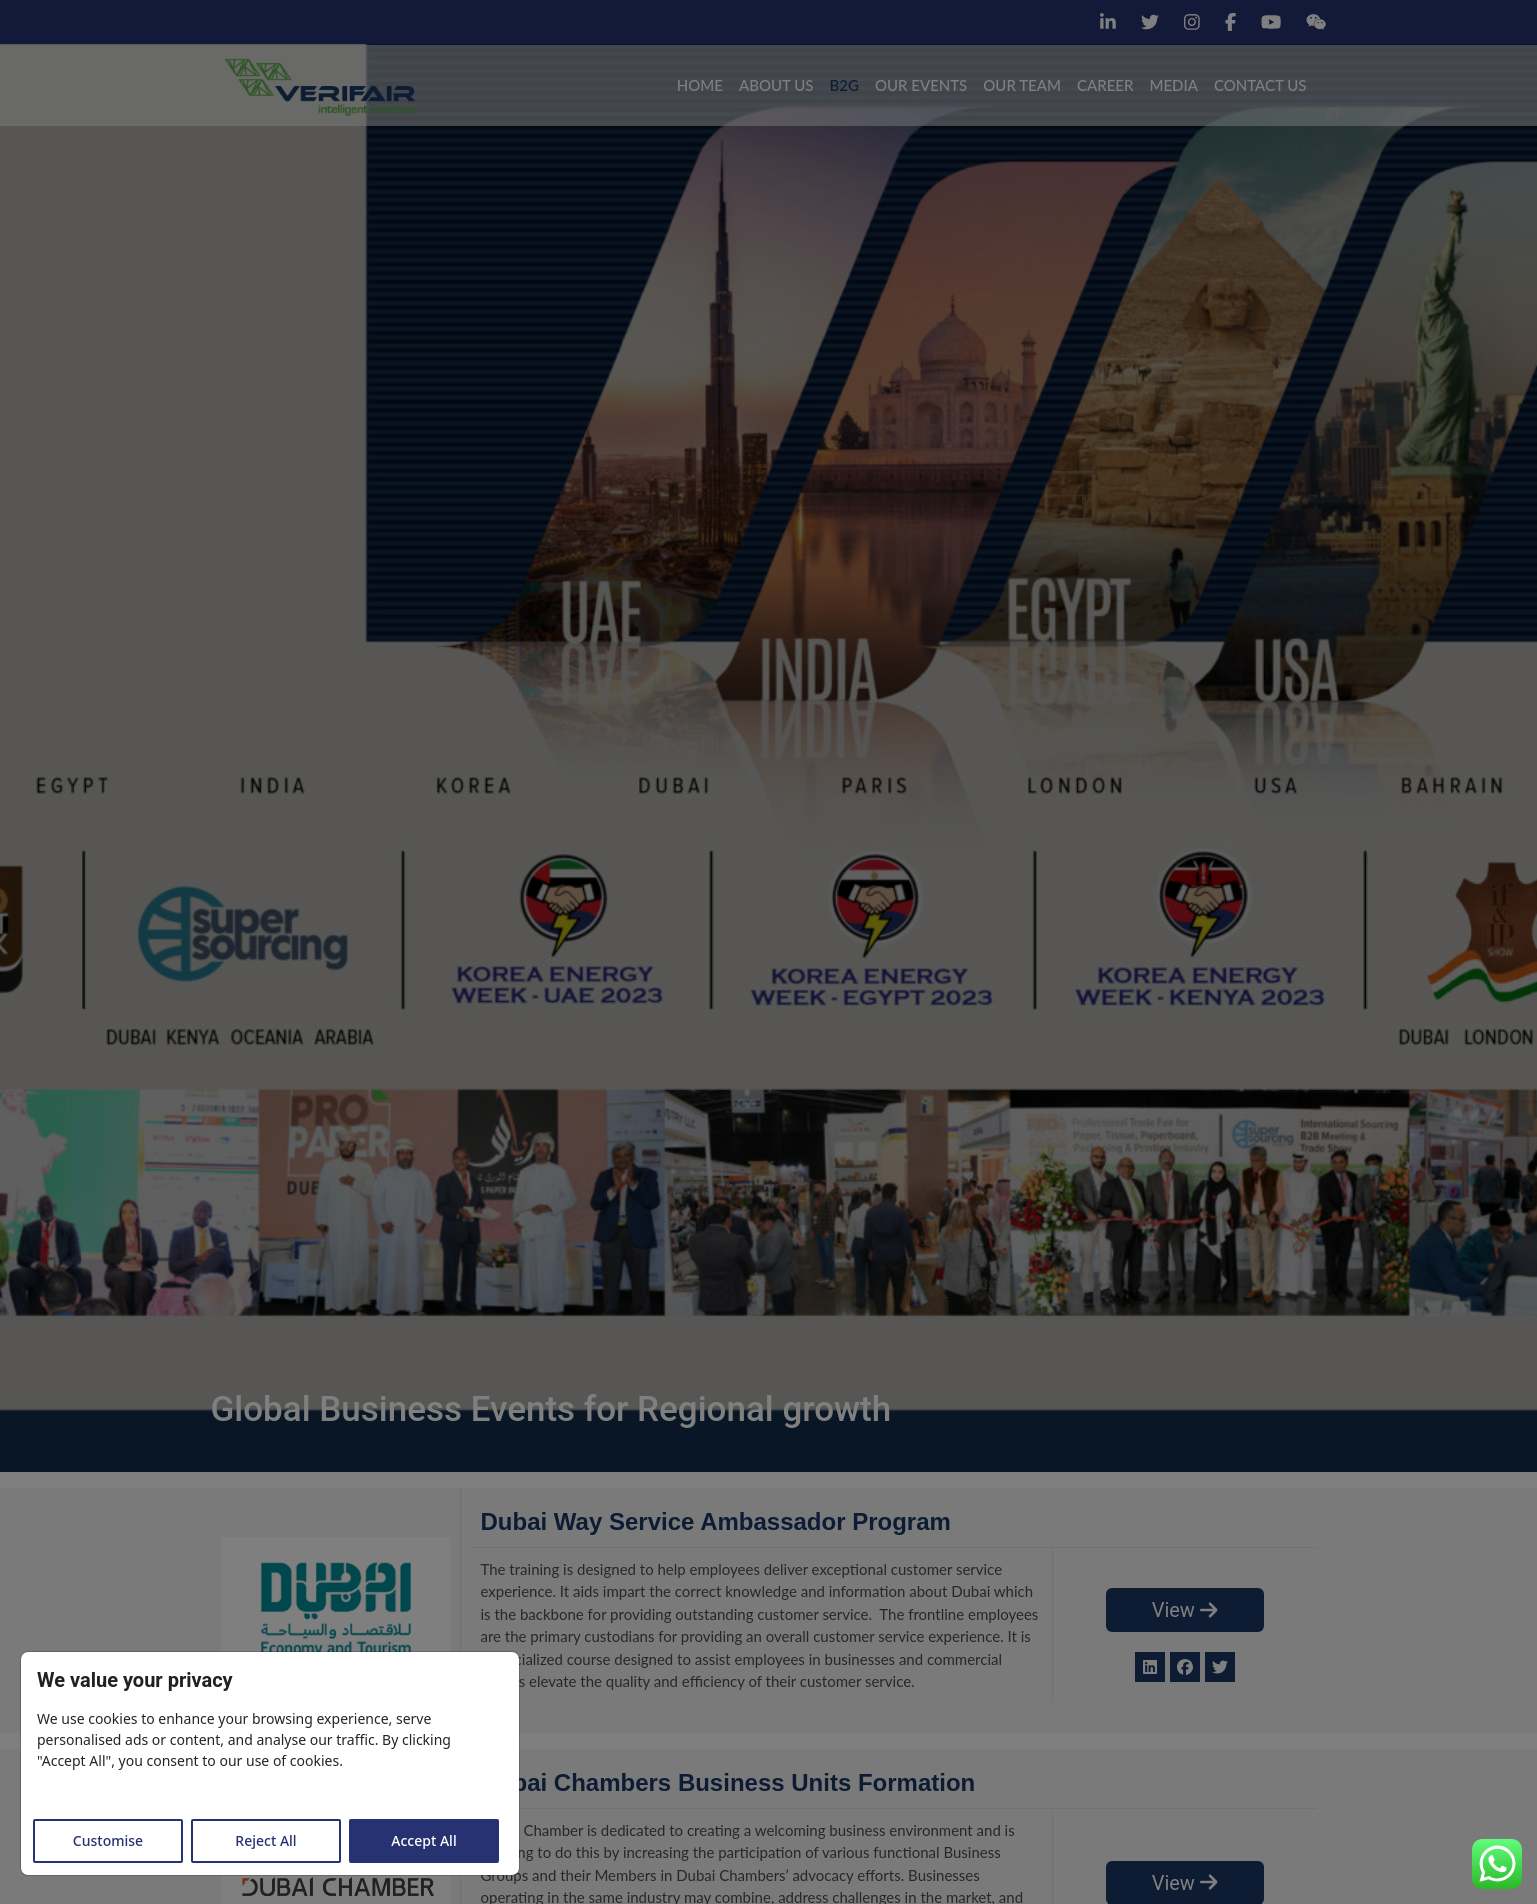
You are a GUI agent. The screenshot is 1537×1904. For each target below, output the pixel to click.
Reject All (265, 1840)
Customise (108, 1840)
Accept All (423, 1840)
